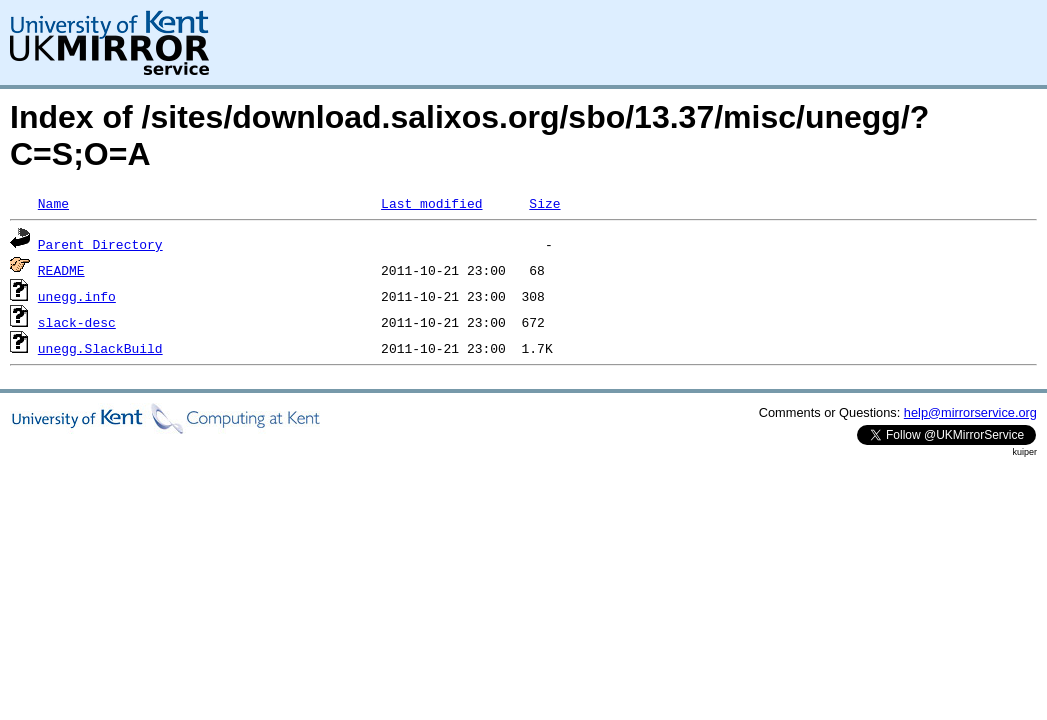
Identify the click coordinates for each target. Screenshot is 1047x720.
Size (544, 203)
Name (53, 203)
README (61, 270)
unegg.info (77, 296)
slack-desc (77, 322)
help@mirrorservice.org (970, 412)
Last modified (431, 203)
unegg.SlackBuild (100, 348)
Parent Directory (100, 244)
